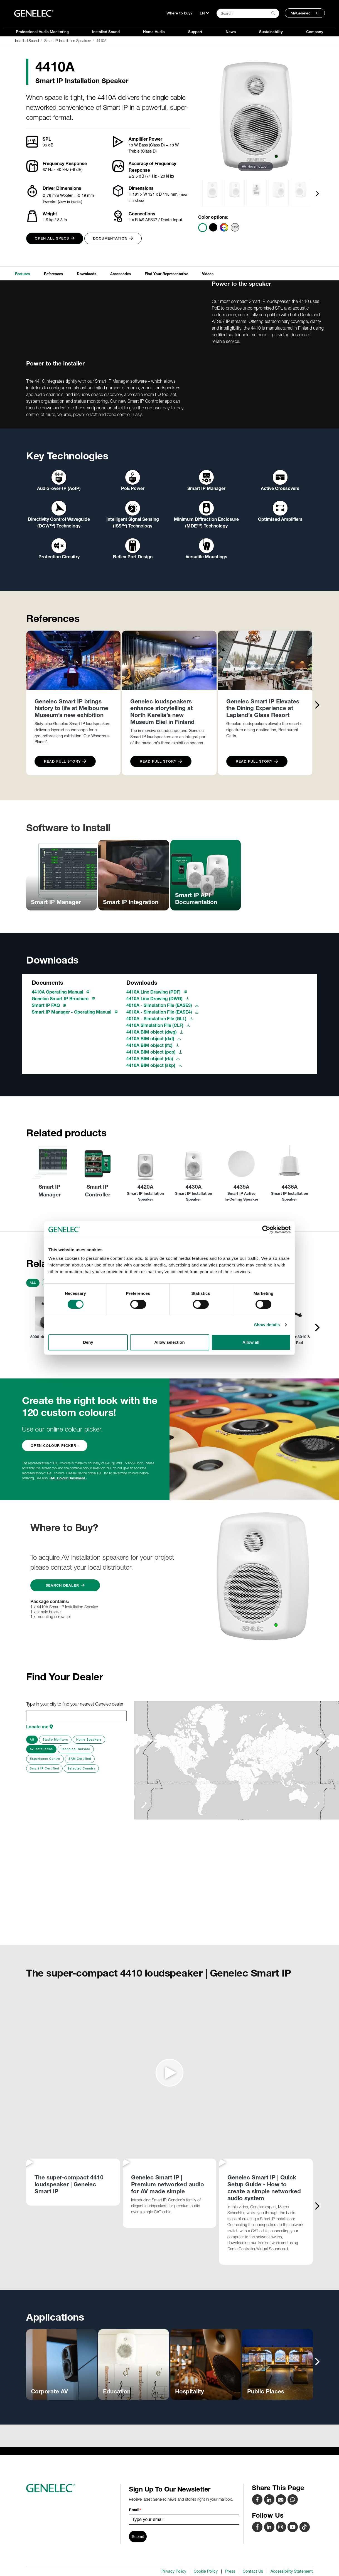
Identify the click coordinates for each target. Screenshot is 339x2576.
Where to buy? (179, 13)
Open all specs (55, 238)
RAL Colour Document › (68, 1478)
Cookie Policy (206, 2571)
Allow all (250, 1342)
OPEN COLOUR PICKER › (55, 1445)
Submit (138, 2536)
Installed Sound (106, 31)
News (231, 31)
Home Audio (154, 31)
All (33, 1283)
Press (230, 2571)
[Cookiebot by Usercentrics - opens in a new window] (266, 1229)
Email (135, 2510)
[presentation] (317, 193)
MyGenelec (301, 13)
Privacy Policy (173, 2571)
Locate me (39, 1726)
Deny (88, 1342)
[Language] (204, 13)
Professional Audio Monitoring (42, 31)
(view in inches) (70, 201)
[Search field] (248, 13)
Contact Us (253, 2571)
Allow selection (169, 1342)
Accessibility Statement (292, 2571)
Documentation (113, 238)
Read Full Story (65, 761)
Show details (267, 1324)
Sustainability (271, 31)
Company (314, 31)
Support (195, 31)
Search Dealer (65, 1585)
